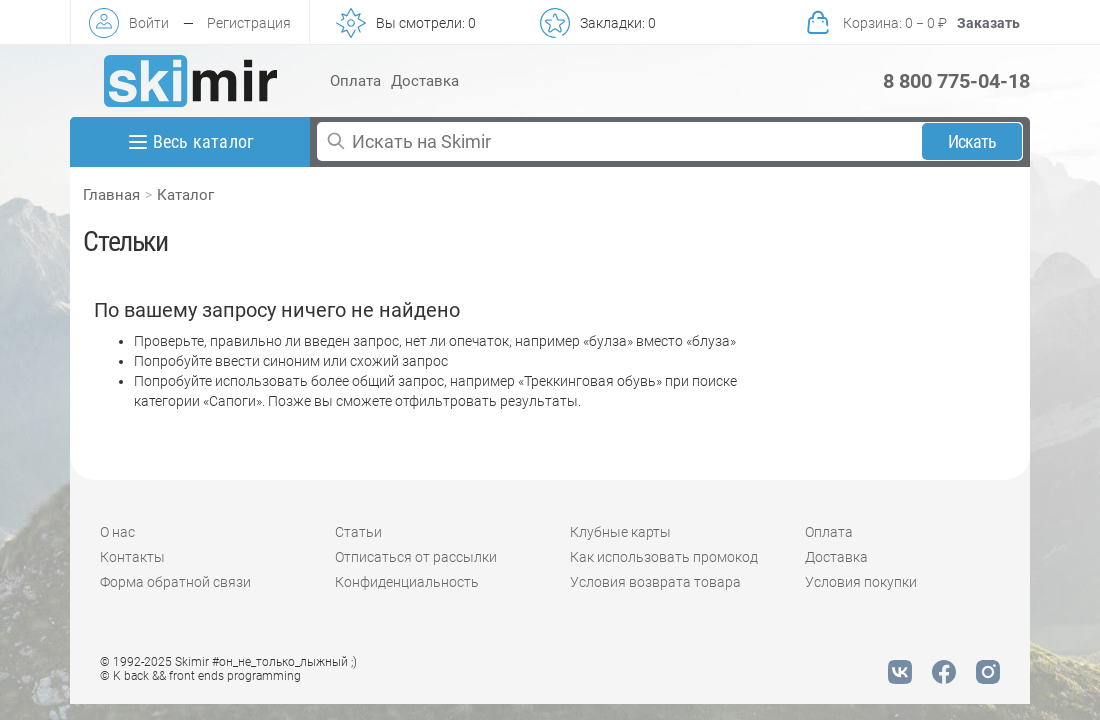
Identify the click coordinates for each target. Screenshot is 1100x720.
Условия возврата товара (655, 582)
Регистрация (249, 23)
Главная (111, 195)
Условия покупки (861, 582)
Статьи (358, 532)
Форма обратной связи (175, 582)
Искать (972, 141)
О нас (117, 532)
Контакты (132, 557)
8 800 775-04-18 (956, 81)
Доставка (425, 81)
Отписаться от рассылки (416, 557)
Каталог (185, 195)
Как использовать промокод (664, 557)
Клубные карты (620, 532)
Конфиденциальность (407, 582)
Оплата (355, 81)
